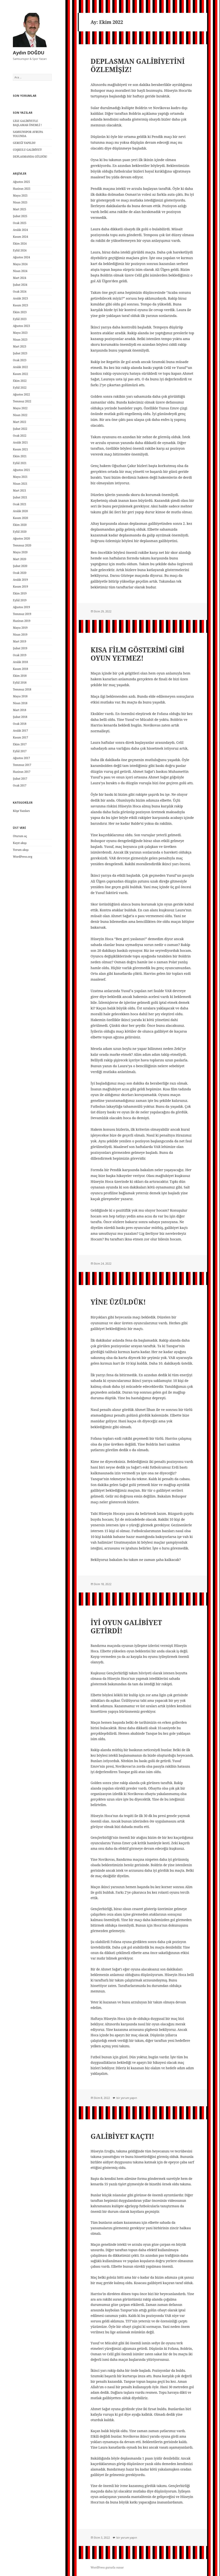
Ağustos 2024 (21, 257)
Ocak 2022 (19, 435)
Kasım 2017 (20, 737)
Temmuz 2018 (22, 689)
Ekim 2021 (20, 456)
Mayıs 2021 (20, 477)
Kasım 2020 (20, 518)
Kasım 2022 (20, 374)
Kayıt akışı (20, 843)
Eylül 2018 (19, 682)
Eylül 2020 (19, 532)
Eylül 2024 (19, 250)
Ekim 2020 (20, 525)
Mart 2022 (19, 422)
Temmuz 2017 (22, 765)
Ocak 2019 (19, 655)
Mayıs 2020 (20, 552)
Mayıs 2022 (20, 408)
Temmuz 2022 (22, 401)
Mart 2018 (19, 710)
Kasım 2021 (20, 449)
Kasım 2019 (20, 586)
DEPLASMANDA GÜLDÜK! (30, 156)
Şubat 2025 (20, 216)
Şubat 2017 (20, 778)
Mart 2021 (19, 490)
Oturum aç (20, 836)
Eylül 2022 (19, 387)
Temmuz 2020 (22, 545)
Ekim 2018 (20, 676)
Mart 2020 (19, 559)
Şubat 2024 (20, 285)
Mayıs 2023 (20, 333)
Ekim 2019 (20, 593)
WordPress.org (22, 856)
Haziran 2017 (21, 772)
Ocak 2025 (19, 223)
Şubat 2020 (20, 566)
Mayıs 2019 (20, 628)
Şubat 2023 (20, 353)
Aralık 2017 (20, 730)
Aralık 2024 (20, 230)
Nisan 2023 (20, 339)
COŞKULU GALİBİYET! (27, 150)
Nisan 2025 (20, 202)
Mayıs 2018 (20, 696)
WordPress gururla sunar (107, 2567)
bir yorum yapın (126, 2098)
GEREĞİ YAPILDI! (24, 143)
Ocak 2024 (19, 291)
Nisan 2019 (20, 634)
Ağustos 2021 (21, 470)
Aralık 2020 (20, 511)
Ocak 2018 (19, 724)
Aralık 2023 (20, 298)
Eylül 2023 (19, 319)
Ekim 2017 (20, 744)
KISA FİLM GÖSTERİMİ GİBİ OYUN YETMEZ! (137, 653)
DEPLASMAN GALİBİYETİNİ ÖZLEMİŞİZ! (138, 65)
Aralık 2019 (20, 580)
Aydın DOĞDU (28, 52)
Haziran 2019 (21, 621)
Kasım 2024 (20, 237)
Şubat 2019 (20, 648)
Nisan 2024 (20, 271)
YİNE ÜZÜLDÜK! (118, 1301)
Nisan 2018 (20, 703)
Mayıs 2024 (20, 264)
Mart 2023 (19, 346)
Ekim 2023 (20, 312)
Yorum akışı (21, 850)
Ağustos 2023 (21, 326)
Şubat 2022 (20, 429)
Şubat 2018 (20, 717)
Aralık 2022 (20, 367)
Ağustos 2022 (21, 394)
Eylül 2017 (19, 751)
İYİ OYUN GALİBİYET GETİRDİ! (126, 1626)
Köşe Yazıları (21, 811)
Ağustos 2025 (21, 182)
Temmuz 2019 (22, 614)
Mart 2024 (19, 278)
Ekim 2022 (20, 381)
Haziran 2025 (21, 189)
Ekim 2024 (20, 243)
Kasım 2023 (20, 305)
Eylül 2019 (19, 600)
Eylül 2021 (19, 463)
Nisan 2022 (20, 415)
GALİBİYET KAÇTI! (122, 2136)
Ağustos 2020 (21, 538)
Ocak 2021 (19, 504)
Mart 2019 (19, 641)
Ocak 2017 (19, 785)
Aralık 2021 (20, 442)
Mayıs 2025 (20, 195)
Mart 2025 (19, 209)
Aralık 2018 (20, 662)
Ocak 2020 (19, 573)
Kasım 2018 (20, 669)
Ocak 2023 (19, 360)
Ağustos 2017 (21, 758)
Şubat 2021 (20, 497)
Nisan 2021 (20, 483)
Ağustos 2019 (21, 607)
